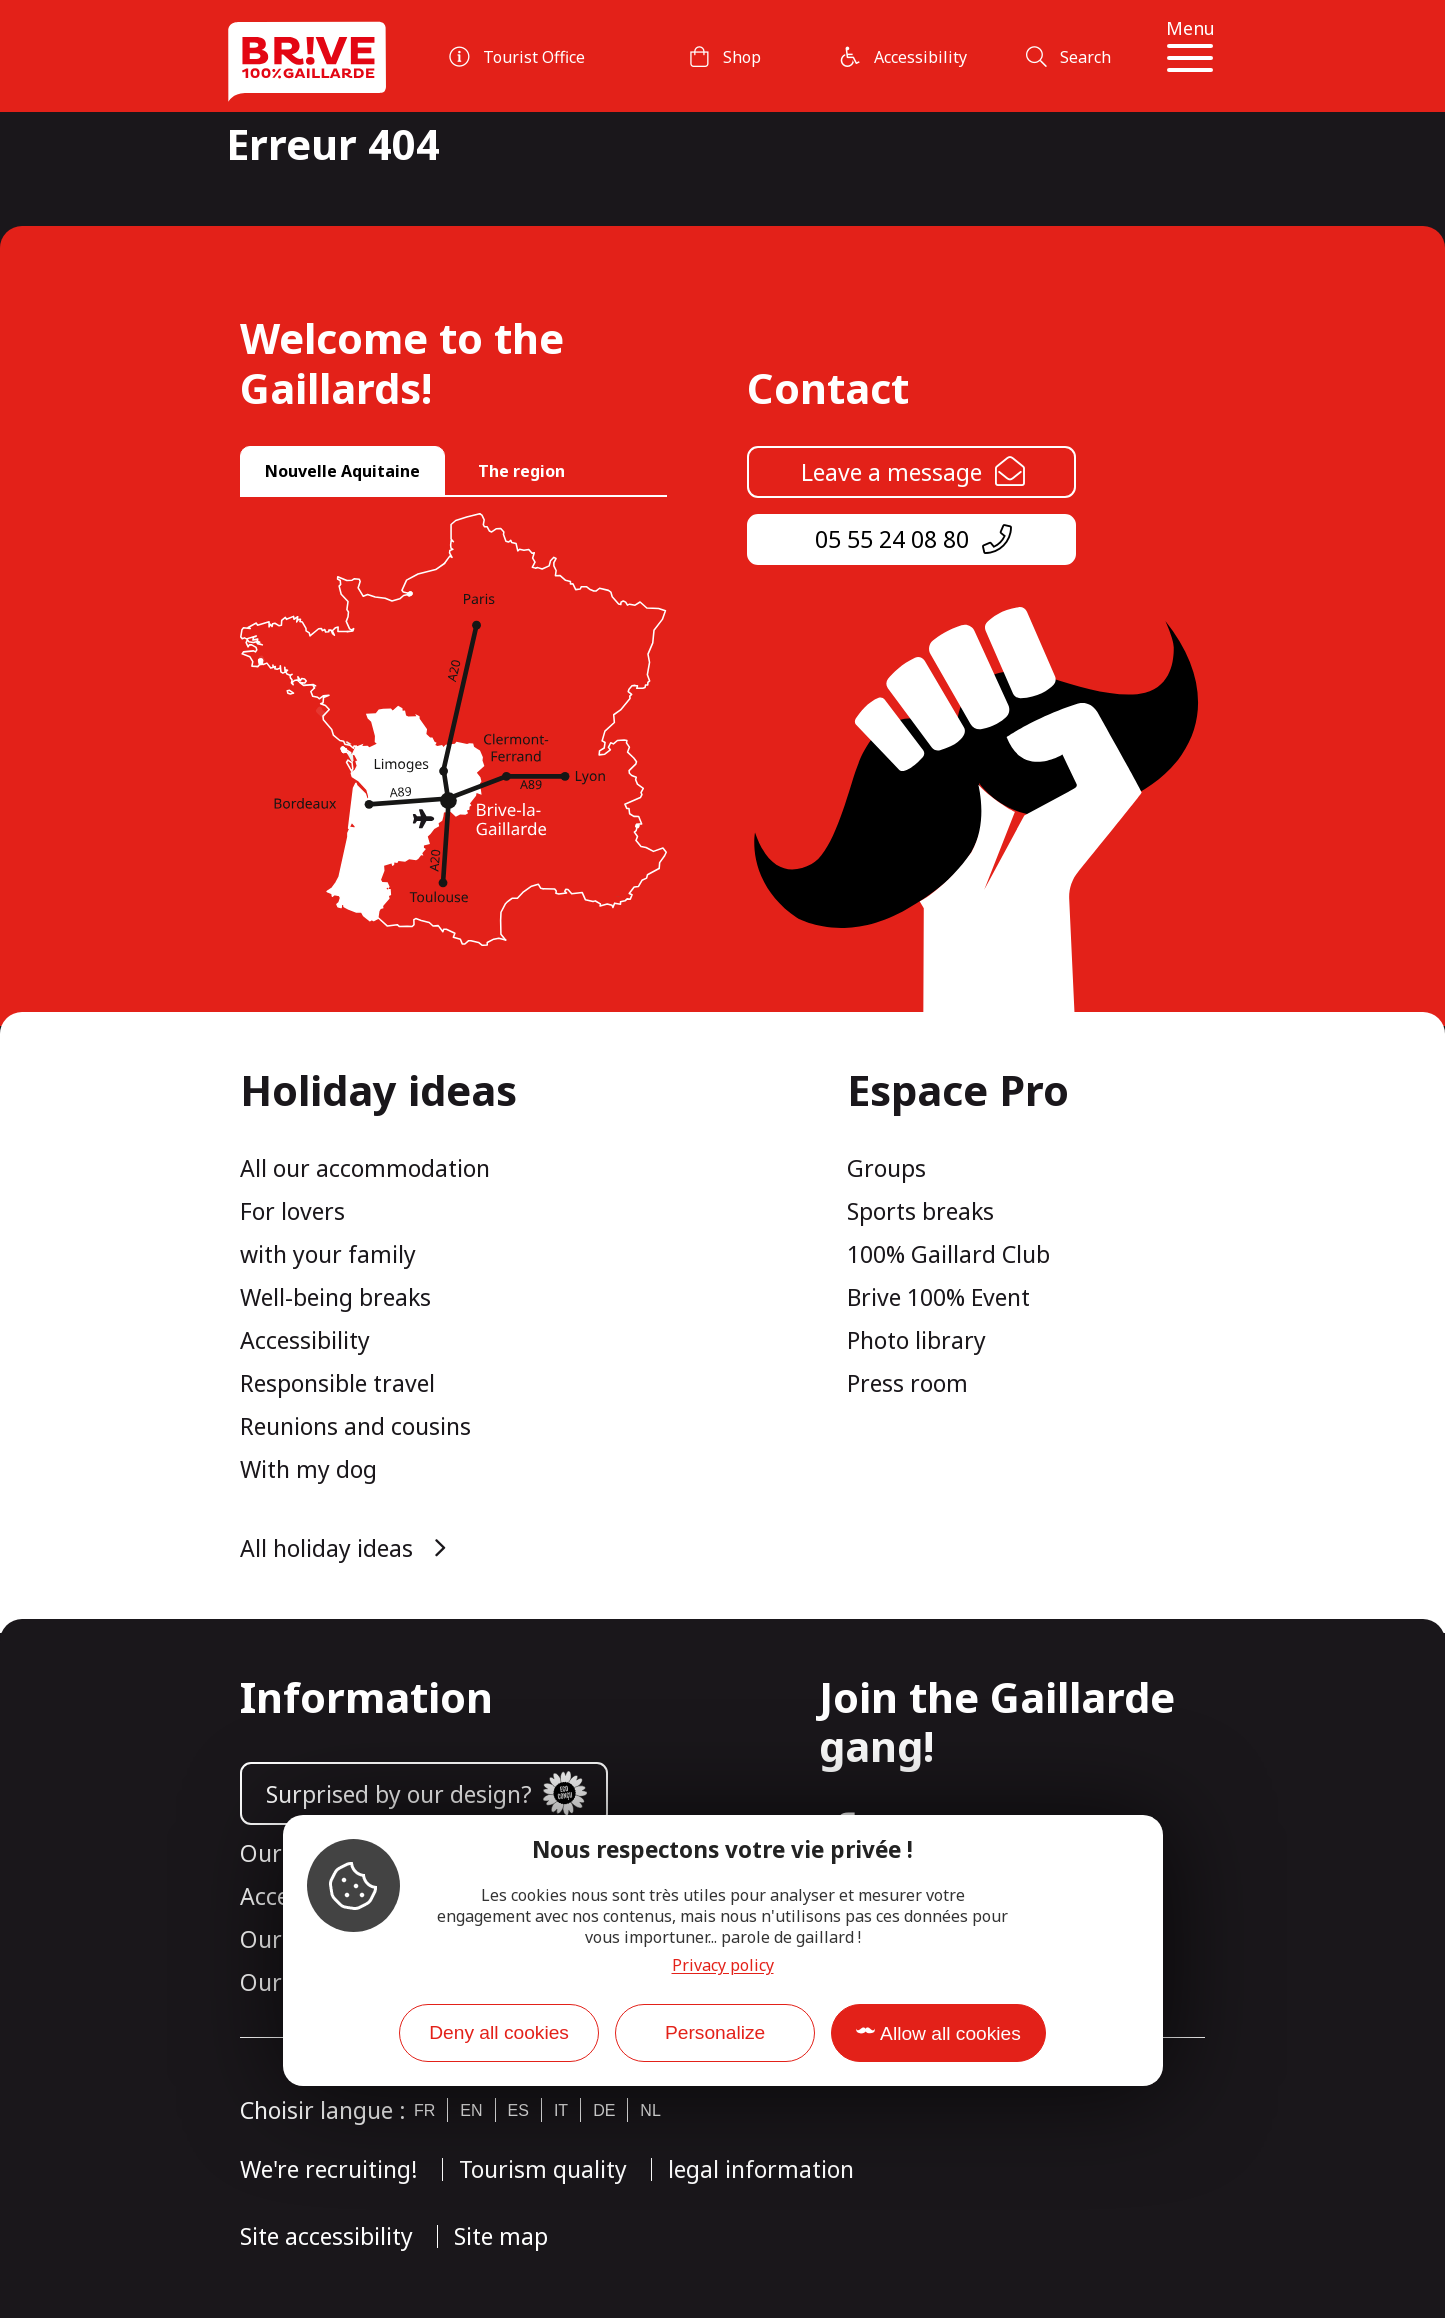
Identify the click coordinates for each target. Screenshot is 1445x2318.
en (471, 2110)
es (518, 2110)
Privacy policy (723, 1965)
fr (424, 2110)
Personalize (715, 2032)
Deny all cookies (499, 2032)
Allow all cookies (950, 2033)
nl (650, 2110)
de (604, 2110)
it (561, 2110)
